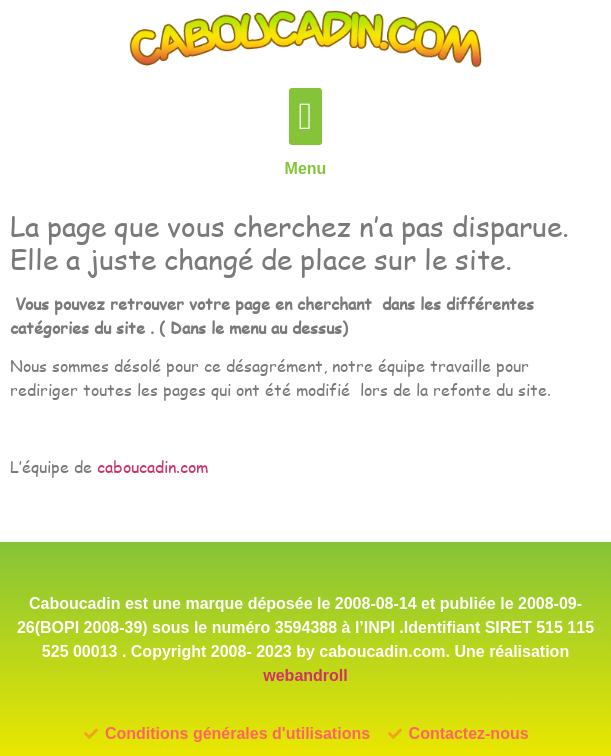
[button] (305, 116)
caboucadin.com (152, 466)
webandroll (305, 675)
